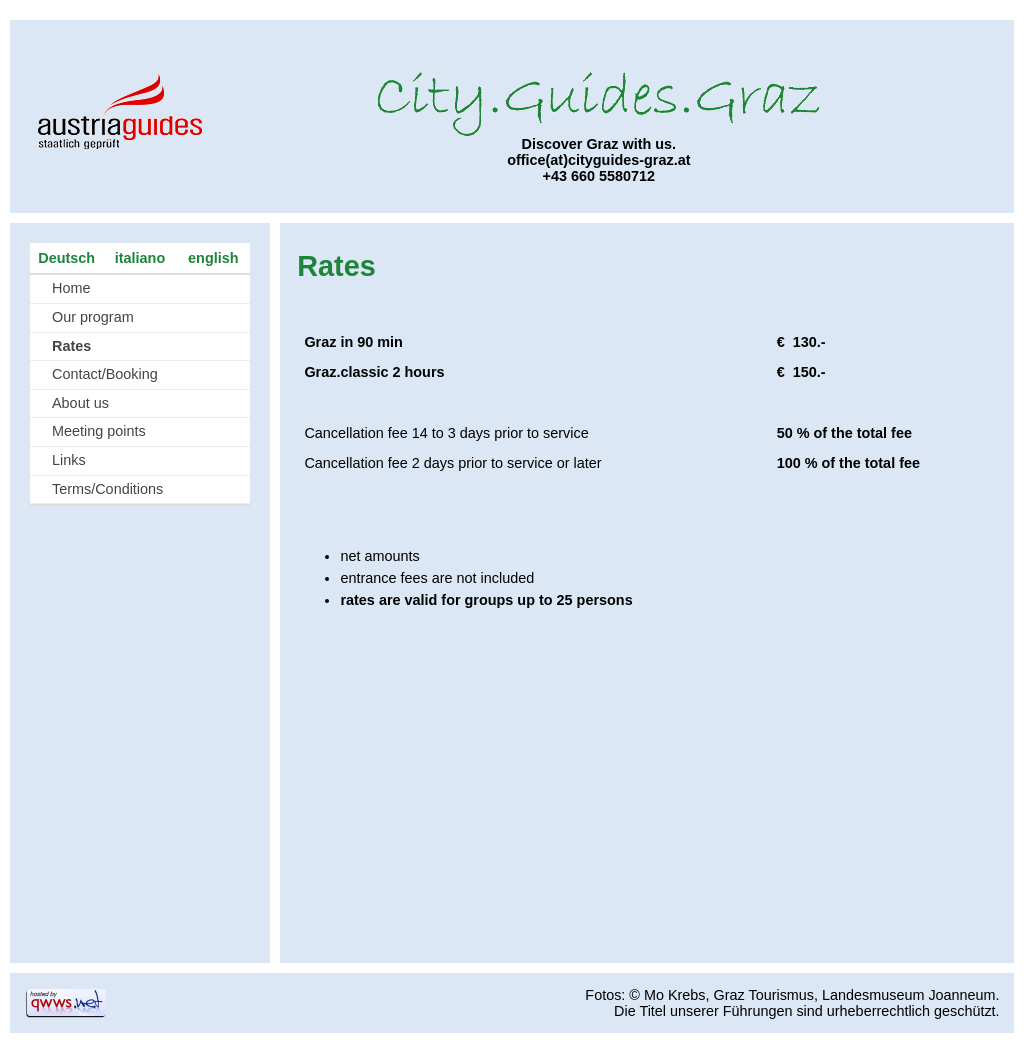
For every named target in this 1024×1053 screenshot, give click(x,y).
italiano (140, 258)
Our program (93, 317)
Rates (71, 346)
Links (69, 460)
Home (71, 288)
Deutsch (66, 258)
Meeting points (99, 431)
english (213, 258)
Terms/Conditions (107, 489)
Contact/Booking (105, 374)
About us (80, 403)
